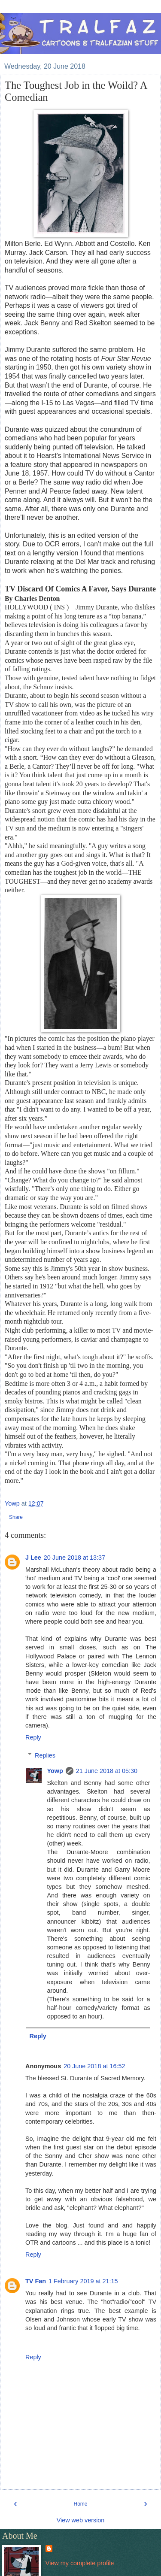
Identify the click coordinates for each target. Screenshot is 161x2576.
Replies (45, 1755)
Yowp (55, 1770)
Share (16, 1517)
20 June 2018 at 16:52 (94, 2066)
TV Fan (35, 2281)
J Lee (33, 1557)
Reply (33, 1737)
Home (80, 2504)
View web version (81, 2520)
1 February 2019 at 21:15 (83, 2281)
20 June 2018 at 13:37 (74, 1557)
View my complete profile (80, 2563)
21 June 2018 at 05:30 (106, 1770)
